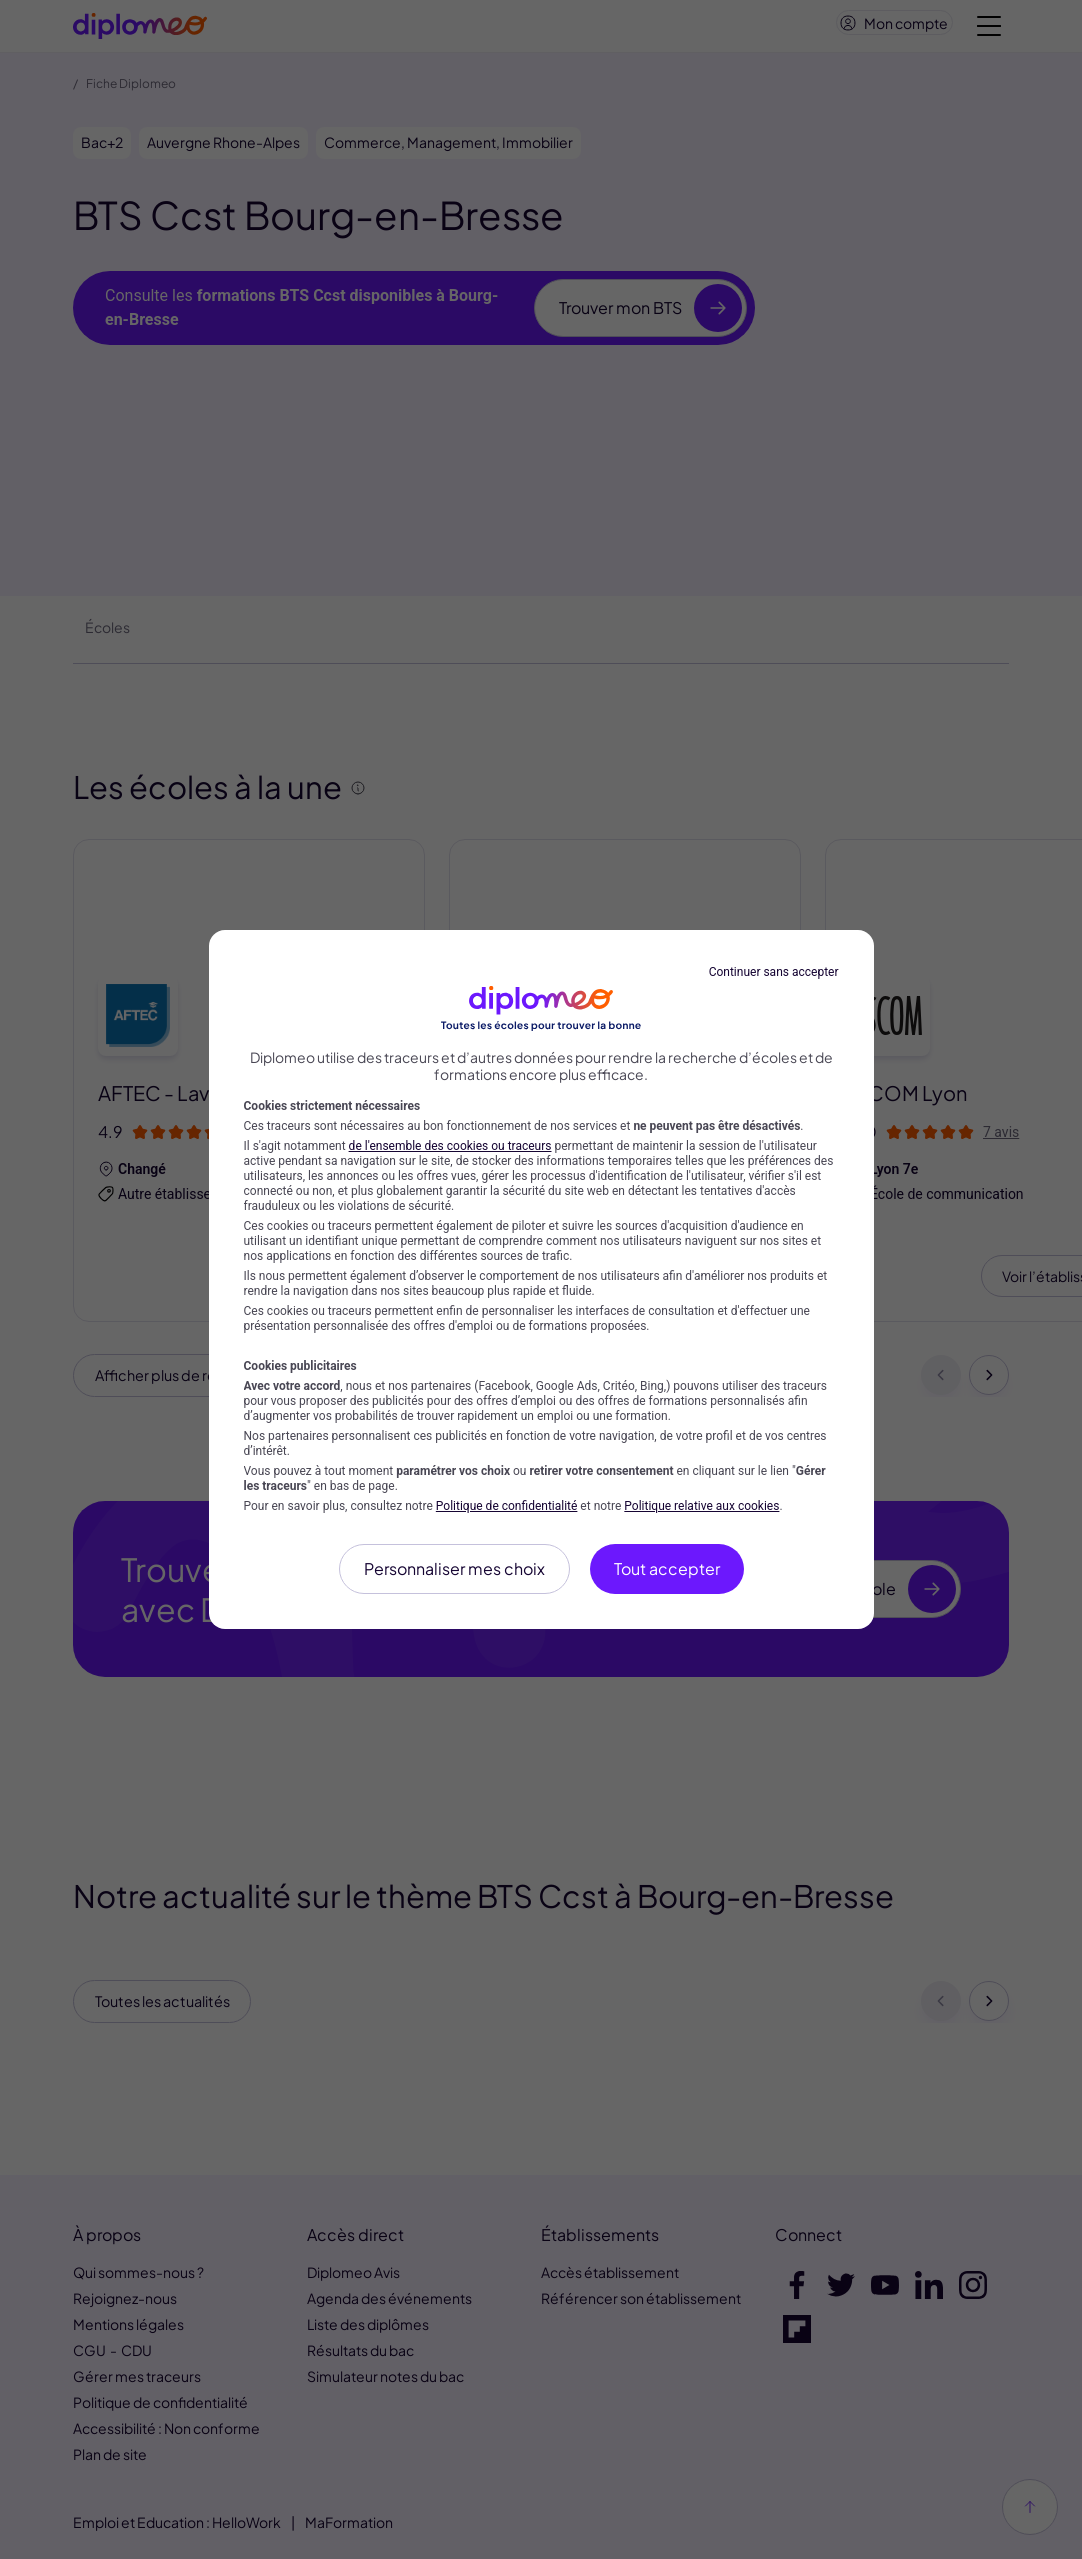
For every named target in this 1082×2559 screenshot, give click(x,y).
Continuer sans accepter (774, 972)
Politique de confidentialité (507, 1506)
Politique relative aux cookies (701, 1506)
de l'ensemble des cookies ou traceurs (450, 1146)
